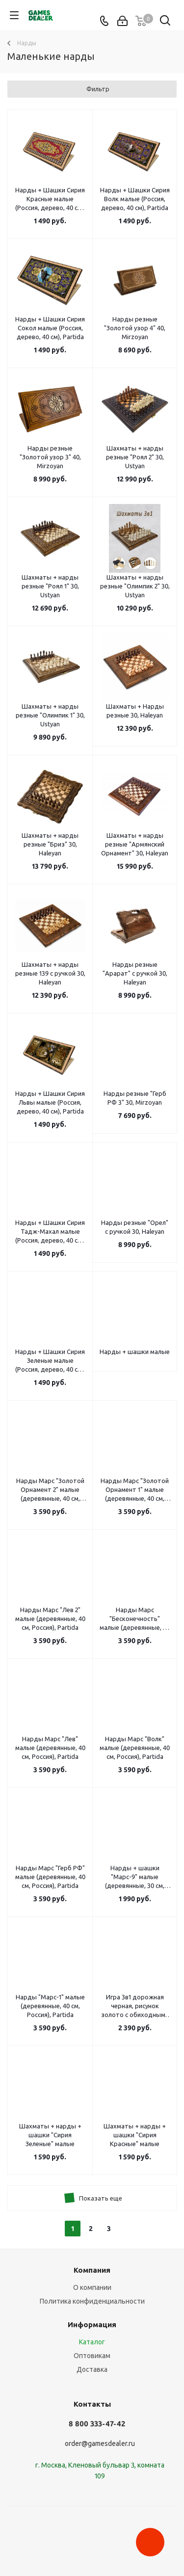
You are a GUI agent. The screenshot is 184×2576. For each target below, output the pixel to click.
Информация (92, 2324)
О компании (92, 2287)
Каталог (92, 2342)
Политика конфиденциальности (92, 2301)
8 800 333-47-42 (97, 2423)
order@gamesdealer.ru (100, 2443)
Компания (92, 2270)
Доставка (92, 2369)
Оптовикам (92, 2356)
